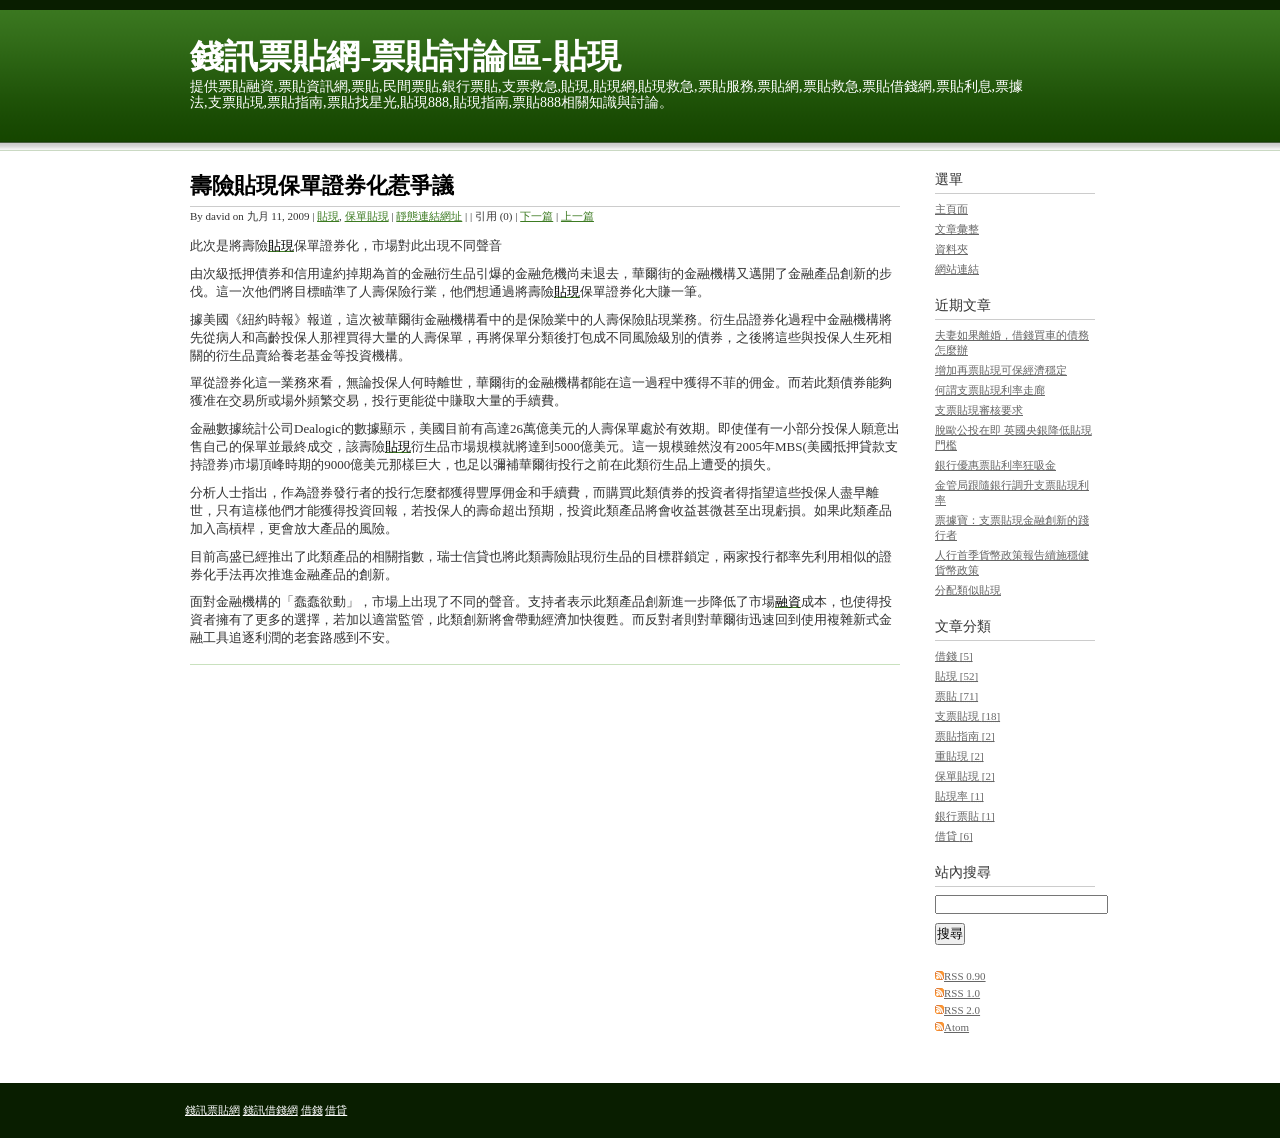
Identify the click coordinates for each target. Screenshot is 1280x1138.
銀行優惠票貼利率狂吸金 (995, 465)
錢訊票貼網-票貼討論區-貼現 (405, 56)
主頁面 (951, 209)
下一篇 (536, 216)
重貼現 (959, 756)
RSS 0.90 (965, 976)
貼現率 (959, 796)
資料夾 (951, 249)
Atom (956, 1027)
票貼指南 (965, 736)
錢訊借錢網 (270, 1110)
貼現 (328, 216)
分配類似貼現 (968, 590)
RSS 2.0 (962, 1010)
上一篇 (577, 216)
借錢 (954, 656)
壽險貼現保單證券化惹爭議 (322, 185)
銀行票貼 (965, 816)
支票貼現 (967, 716)
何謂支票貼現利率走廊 (990, 390)
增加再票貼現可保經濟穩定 (1001, 370)
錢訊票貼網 (212, 1110)
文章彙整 (957, 229)
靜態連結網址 (429, 216)
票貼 (956, 696)
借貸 (954, 836)
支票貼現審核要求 (979, 410)
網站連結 (957, 269)
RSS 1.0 (962, 993)
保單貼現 (367, 216)
